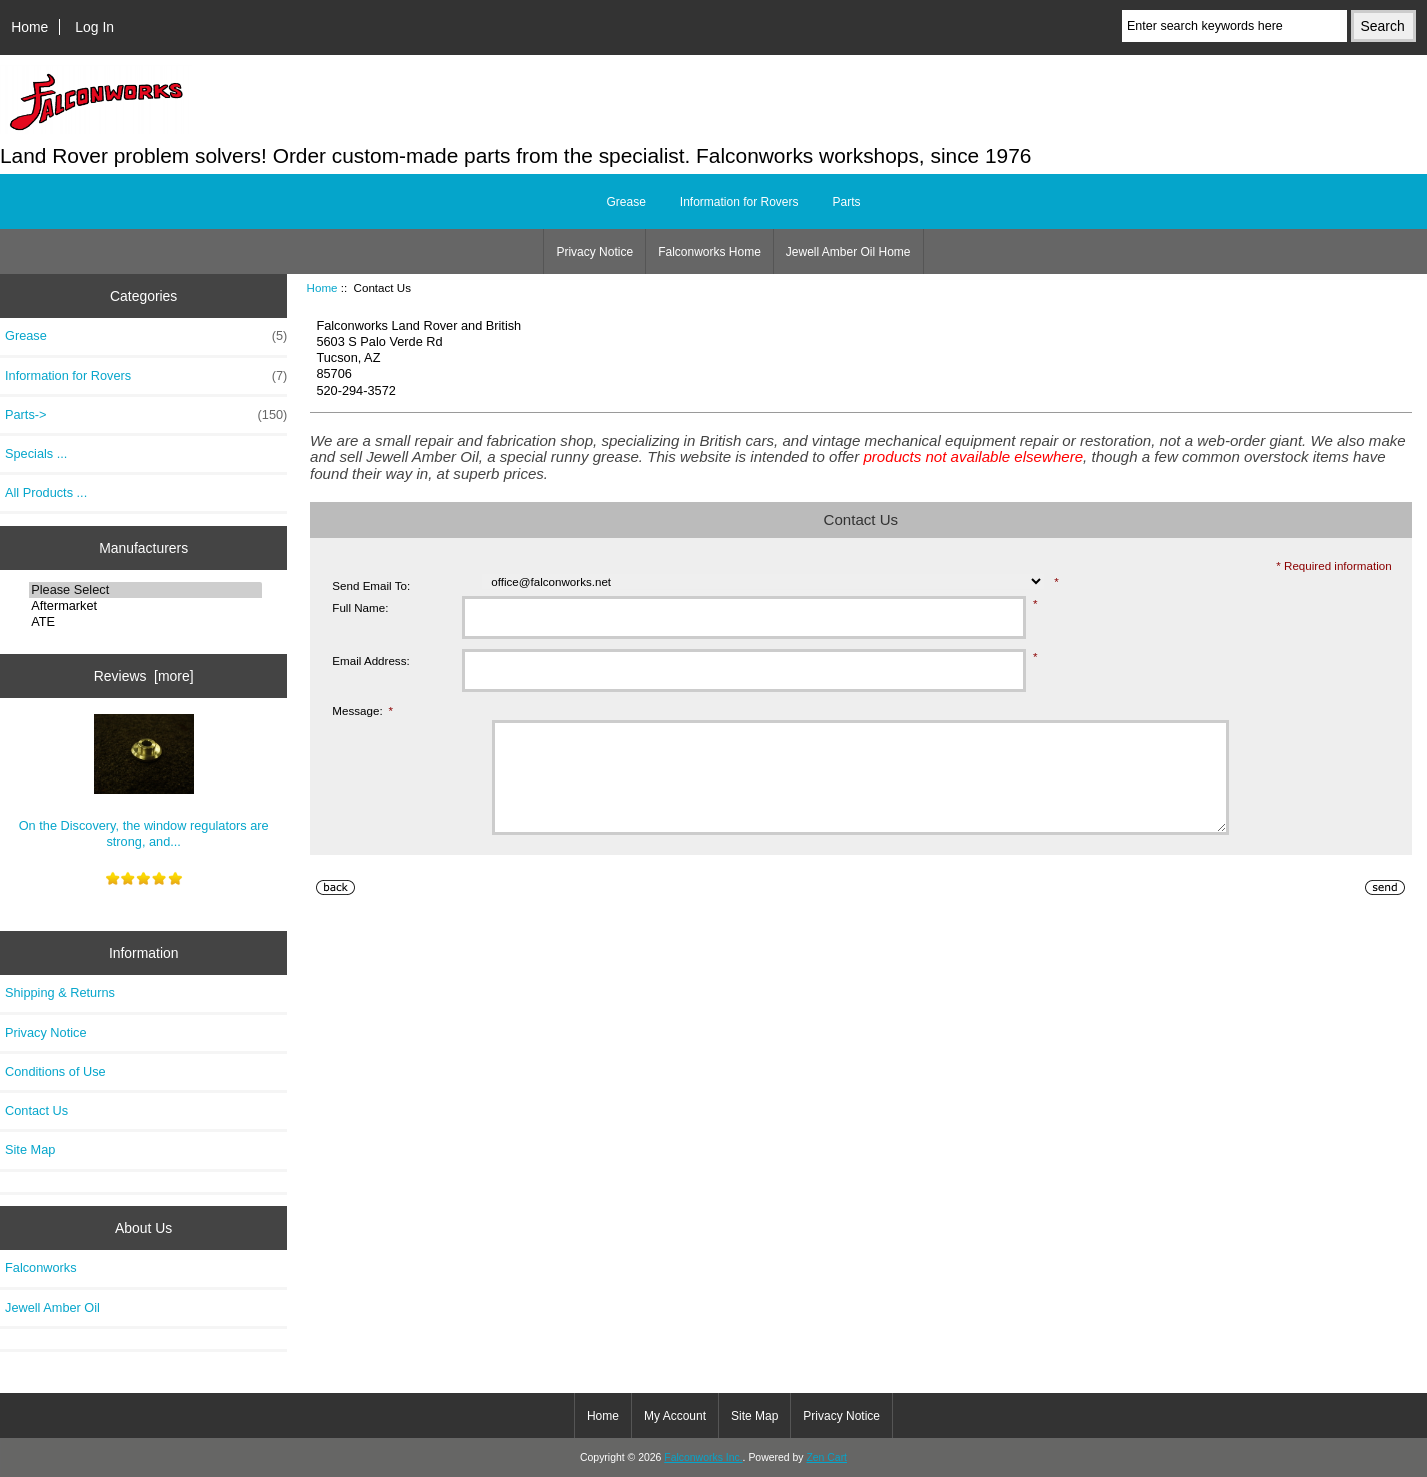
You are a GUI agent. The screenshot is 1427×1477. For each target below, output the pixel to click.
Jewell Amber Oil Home (848, 252)
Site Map (30, 1149)
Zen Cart (826, 1457)
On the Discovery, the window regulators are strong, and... (144, 781)
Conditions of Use (55, 1071)
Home (29, 27)
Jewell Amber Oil (52, 1307)
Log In (94, 27)
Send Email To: (371, 585)
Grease (625, 202)
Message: (362, 710)
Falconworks (41, 1267)
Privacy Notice (594, 252)
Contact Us (36, 1110)
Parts (847, 202)
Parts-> (146, 415)
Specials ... (36, 453)
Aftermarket (145, 606)
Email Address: (370, 660)
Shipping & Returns (60, 992)
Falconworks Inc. (703, 1457)
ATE (145, 622)
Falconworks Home (709, 252)
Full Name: (360, 607)
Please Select (145, 590)
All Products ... (46, 492)
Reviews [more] (144, 676)
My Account (675, 1416)
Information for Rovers (739, 202)
